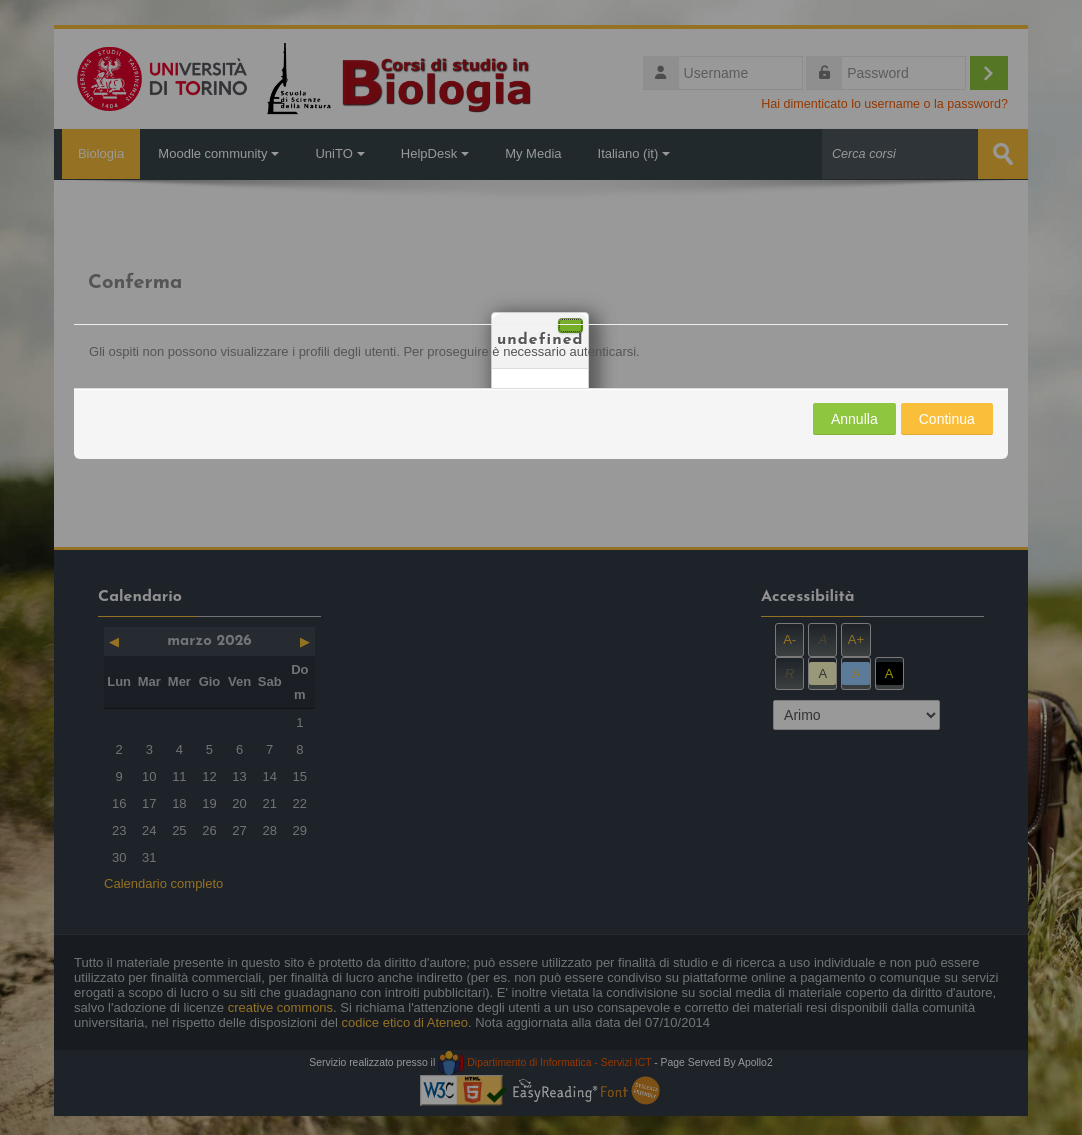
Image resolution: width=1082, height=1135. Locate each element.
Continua (947, 418)
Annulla (854, 418)
